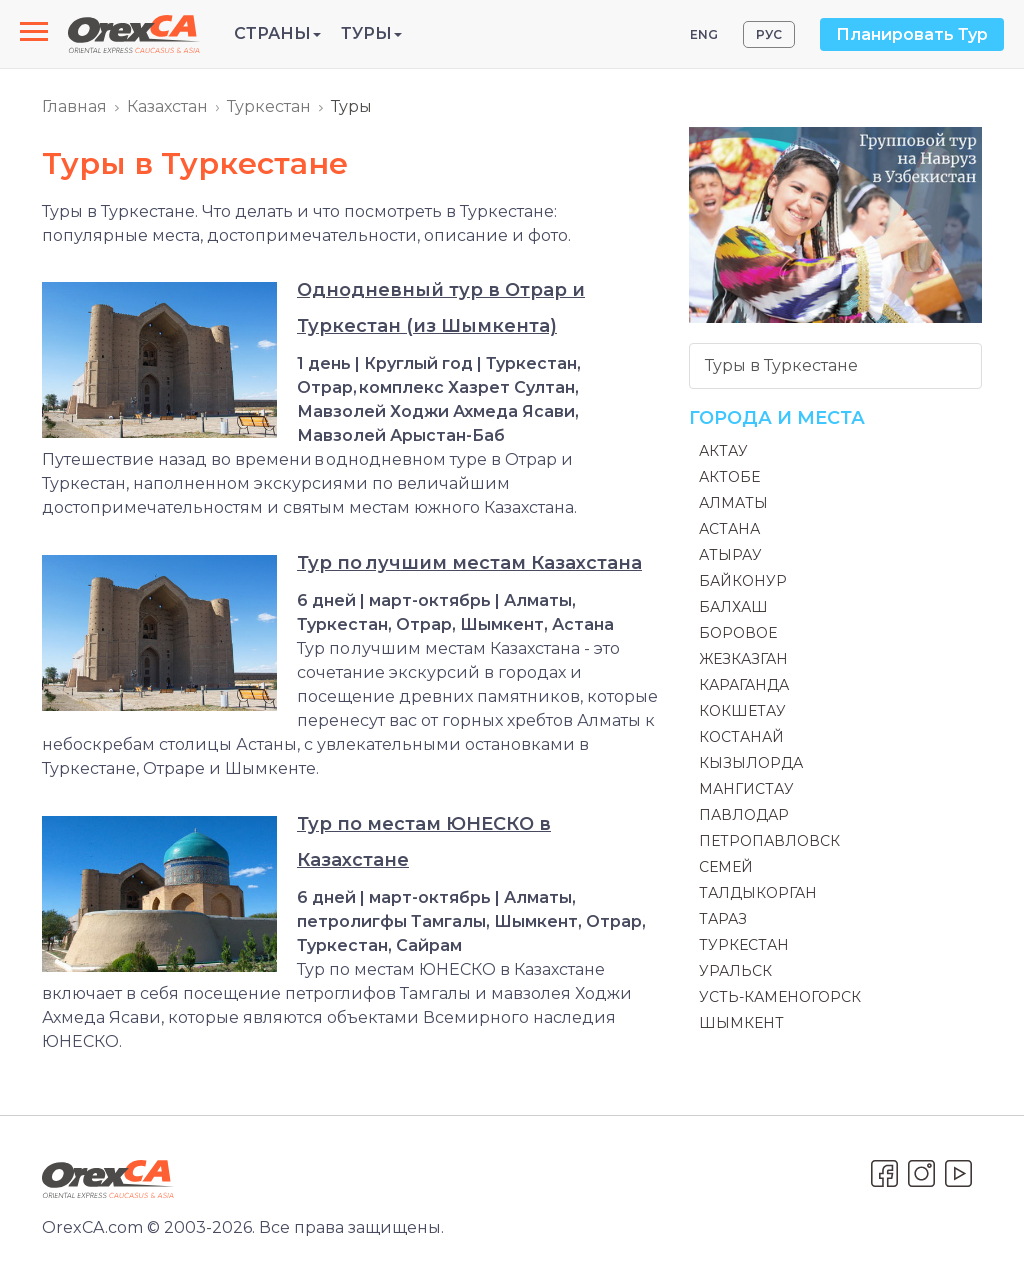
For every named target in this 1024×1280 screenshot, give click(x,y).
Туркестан (269, 106)
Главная (74, 106)
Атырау (730, 555)
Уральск (735, 971)
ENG (704, 34)
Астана (729, 529)
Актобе (729, 477)
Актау (723, 451)
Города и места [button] (777, 418)
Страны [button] (277, 33)
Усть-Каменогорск (780, 997)
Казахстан (167, 106)
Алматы (733, 503)
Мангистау (746, 789)
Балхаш (733, 607)
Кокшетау (742, 711)
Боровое (738, 633)
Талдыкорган (758, 893)
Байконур (743, 581)
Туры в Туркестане (781, 365)
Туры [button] (371, 33)
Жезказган (743, 659)
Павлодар (744, 815)
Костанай (741, 737)
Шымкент (741, 1023)
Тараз (723, 919)
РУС (769, 34)
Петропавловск (769, 841)
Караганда (744, 685)
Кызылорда (751, 763)
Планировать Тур (912, 34)
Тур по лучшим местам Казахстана (469, 563)
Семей (726, 867)
